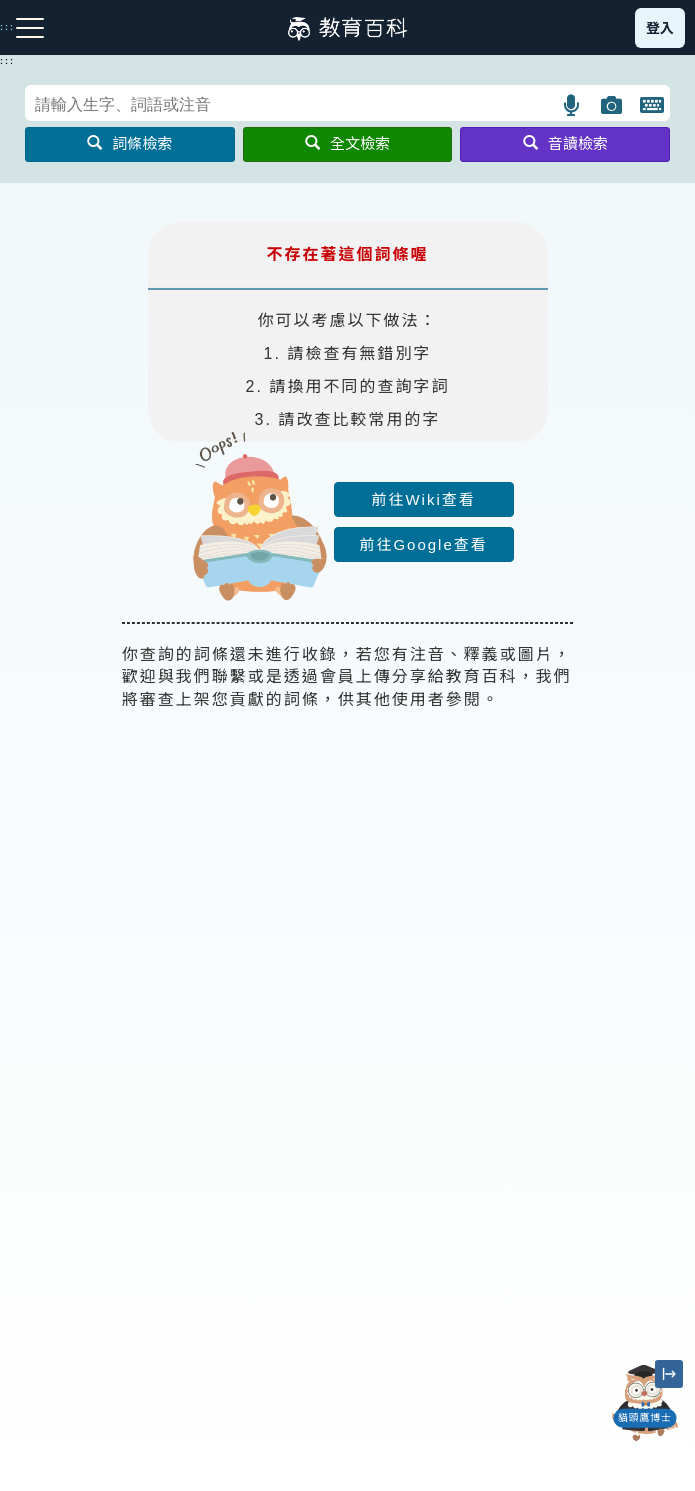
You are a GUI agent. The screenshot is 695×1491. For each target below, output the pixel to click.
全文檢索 (347, 143)
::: (7, 61)
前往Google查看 (423, 544)
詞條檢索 (129, 143)
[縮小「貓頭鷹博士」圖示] (669, 1374)
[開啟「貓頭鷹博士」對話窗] (645, 1403)
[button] (572, 105)
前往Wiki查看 (423, 499)
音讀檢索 (565, 143)
